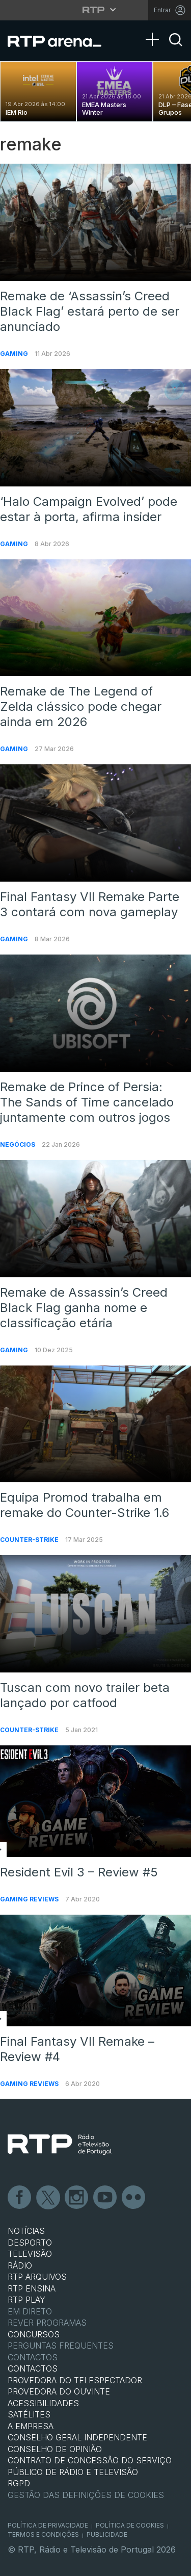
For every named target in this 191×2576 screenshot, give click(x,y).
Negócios (18, 1144)
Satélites (29, 2414)
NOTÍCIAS (26, 2231)
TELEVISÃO (30, 2254)
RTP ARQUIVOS (37, 2277)
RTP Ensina (32, 2288)
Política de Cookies (130, 2525)
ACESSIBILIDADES (43, 2403)
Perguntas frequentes (61, 2345)
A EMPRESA (30, 2426)
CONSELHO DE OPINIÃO (55, 2449)
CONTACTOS (33, 2368)
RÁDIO (20, 2265)
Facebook (20, 2197)
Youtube (105, 2197)
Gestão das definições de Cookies (86, 2495)
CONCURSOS (34, 2334)
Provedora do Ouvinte (59, 2391)
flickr (134, 2197)
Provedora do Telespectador (75, 2380)
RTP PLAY (26, 2300)
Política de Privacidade (48, 2525)
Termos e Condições (43, 2534)
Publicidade (107, 2534)
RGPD (19, 2483)
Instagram (77, 2197)
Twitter (48, 2197)
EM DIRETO (30, 2311)
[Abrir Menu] (155, 29)
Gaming (15, 353)
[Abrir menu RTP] (95, 9)
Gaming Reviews (30, 1899)
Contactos (33, 2357)
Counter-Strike (30, 1539)
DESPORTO (30, 2242)
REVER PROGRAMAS (47, 2322)
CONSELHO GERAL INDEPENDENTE (77, 2437)
